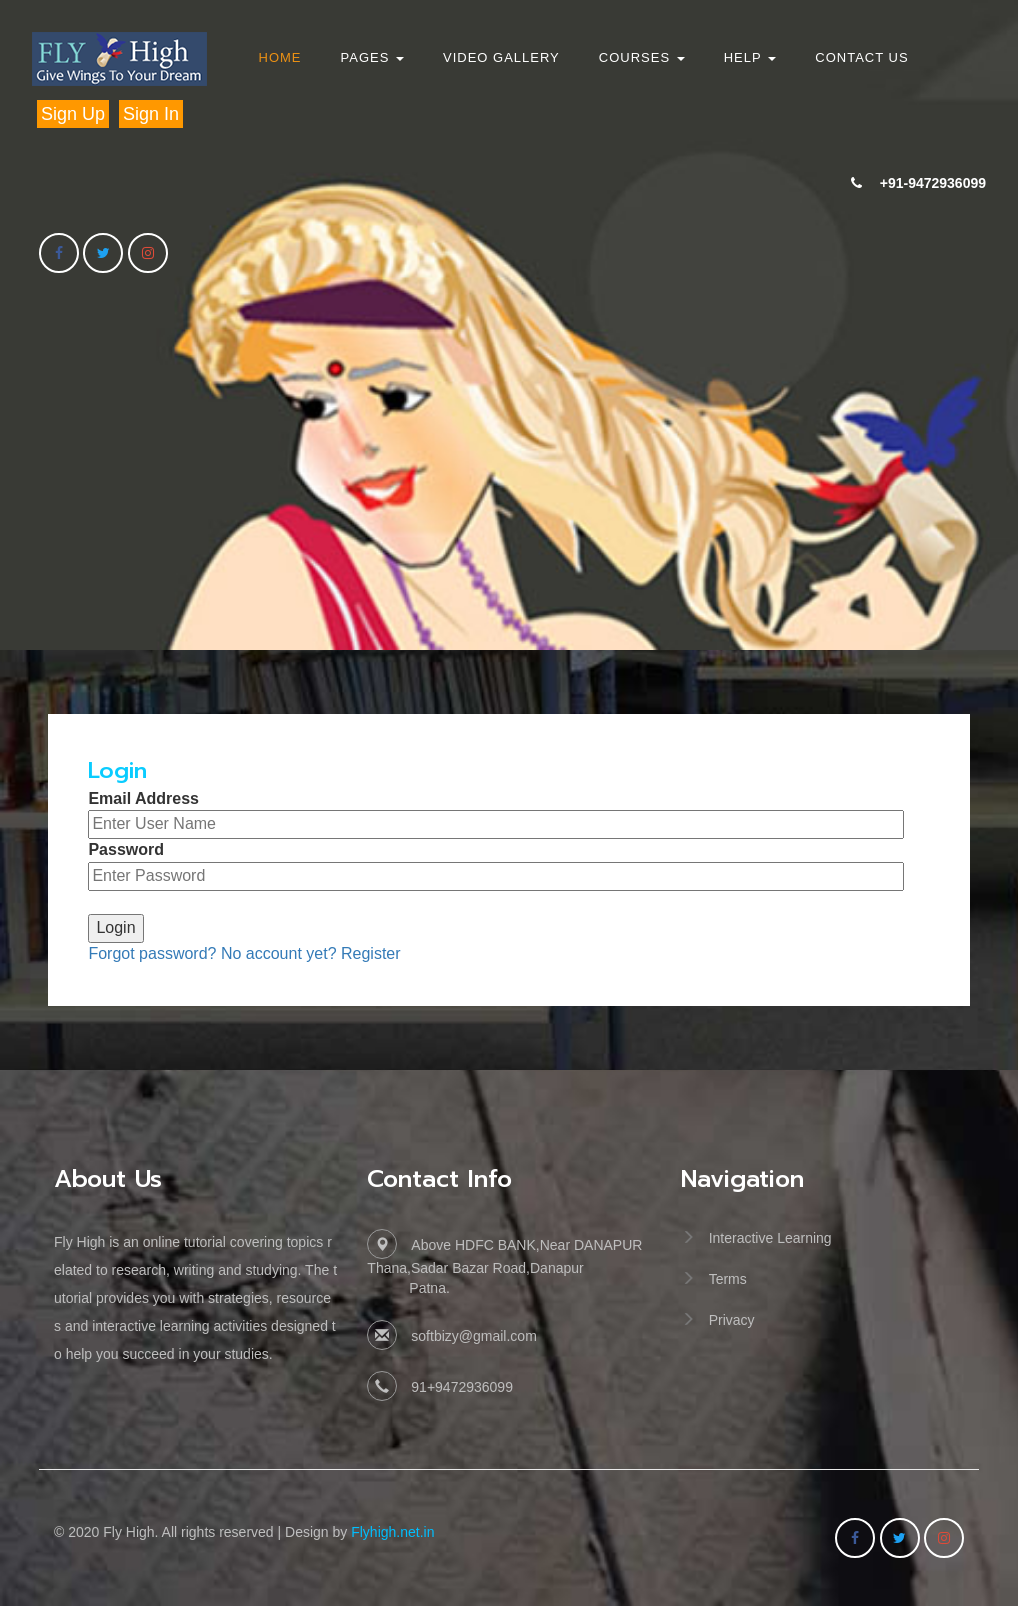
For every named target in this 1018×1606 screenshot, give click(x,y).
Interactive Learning (770, 1238)
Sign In (151, 114)
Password (126, 849)
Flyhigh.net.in (392, 1532)
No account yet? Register (311, 953)
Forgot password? (152, 953)
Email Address (143, 798)
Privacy (732, 1320)
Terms (728, 1279)
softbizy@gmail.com (473, 1336)
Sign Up (73, 114)
